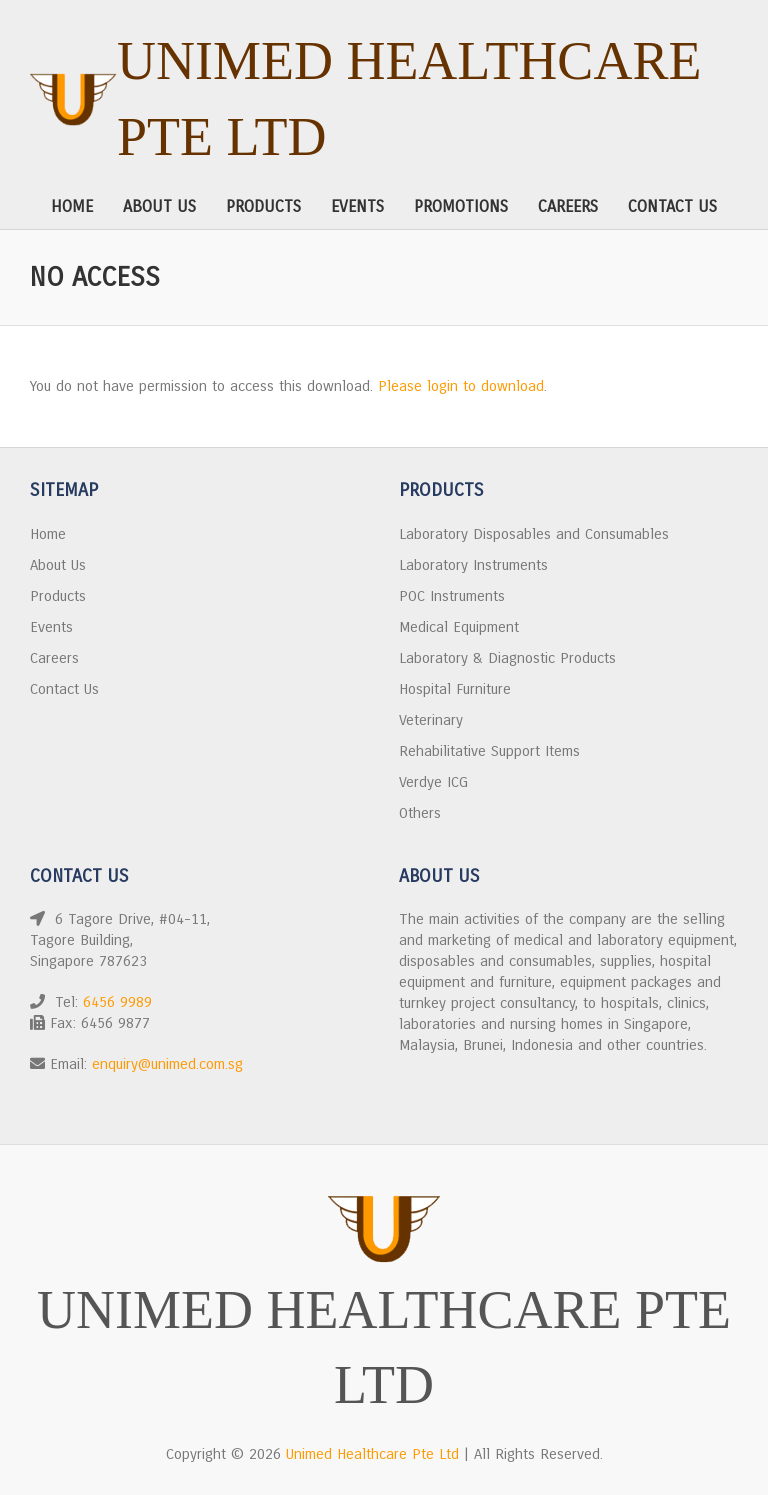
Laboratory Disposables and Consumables (534, 534)
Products (263, 206)
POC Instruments (452, 596)
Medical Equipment (459, 627)
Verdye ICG (433, 782)
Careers (568, 206)
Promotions (461, 206)
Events (357, 206)
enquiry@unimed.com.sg (167, 1064)
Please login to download (461, 386)
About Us (159, 206)
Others (420, 813)
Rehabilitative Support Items (489, 751)
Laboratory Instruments (473, 565)
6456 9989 (117, 1002)
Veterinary (431, 720)
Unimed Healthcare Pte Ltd (409, 99)
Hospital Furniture (455, 689)
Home (72, 206)
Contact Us (672, 206)
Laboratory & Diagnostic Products (507, 658)
